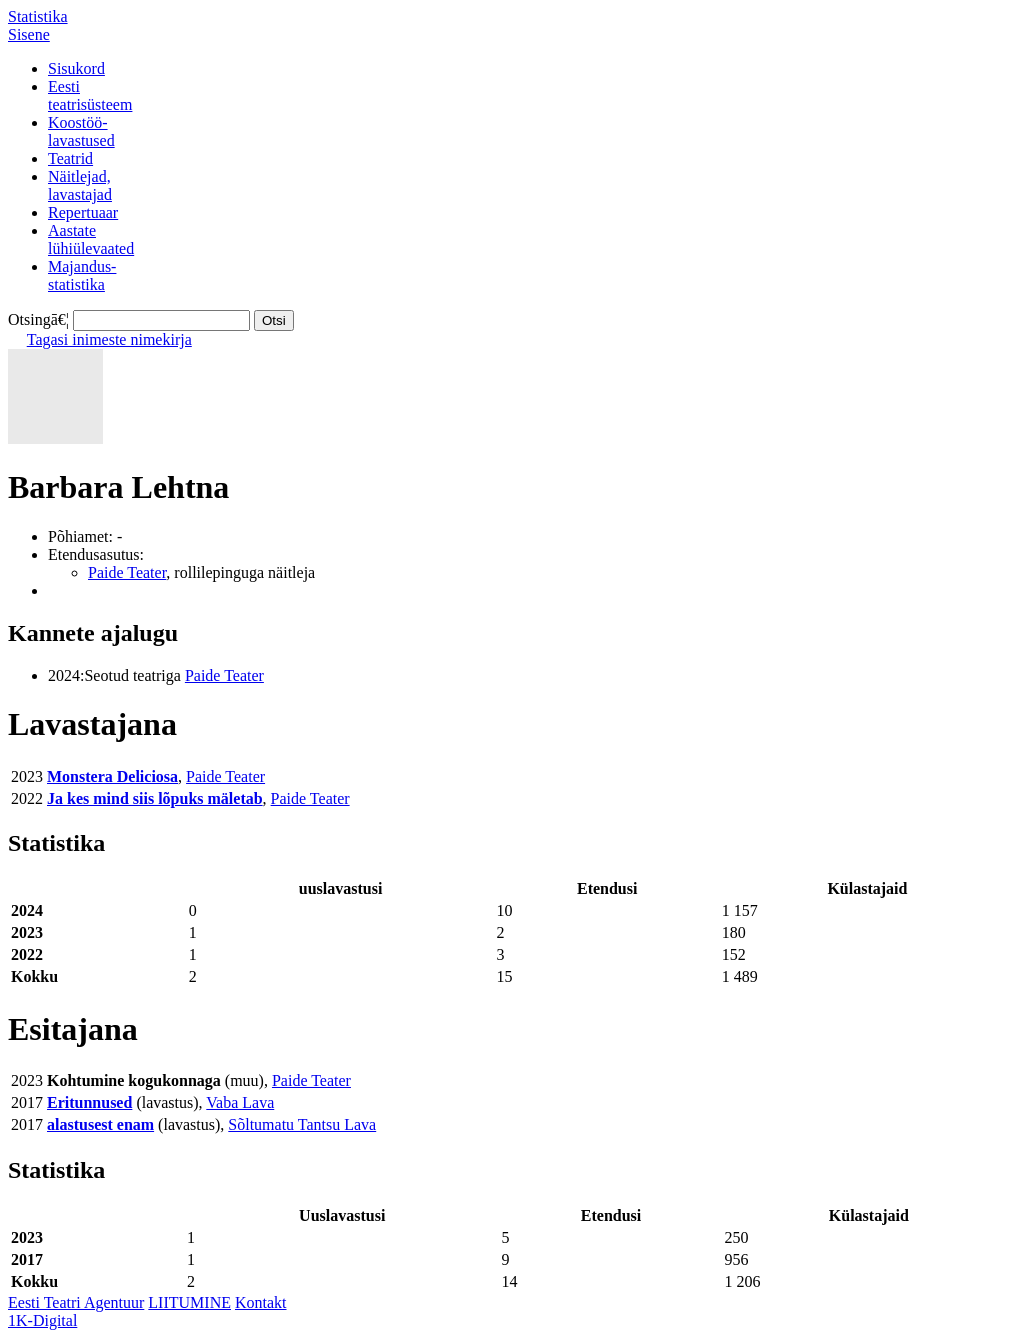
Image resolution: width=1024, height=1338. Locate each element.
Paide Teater (127, 572)
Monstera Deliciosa (112, 776)
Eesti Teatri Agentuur (76, 1302)
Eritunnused (89, 1102)
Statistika (38, 16)
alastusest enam (100, 1124)
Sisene (29, 34)
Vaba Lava (240, 1102)
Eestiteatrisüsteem (90, 95)
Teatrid (70, 158)
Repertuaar (83, 212)
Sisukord (76, 68)
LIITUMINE (189, 1302)
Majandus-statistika (82, 275)
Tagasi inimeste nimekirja (109, 339)
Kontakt (261, 1302)
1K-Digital (42, 1320)
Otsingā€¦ (38, 319)
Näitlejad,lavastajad (80, 185)
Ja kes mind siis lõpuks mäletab (155, 798)
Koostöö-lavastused (81, 131)
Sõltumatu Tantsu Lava (302, 1124)
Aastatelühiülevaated (91, 239)
